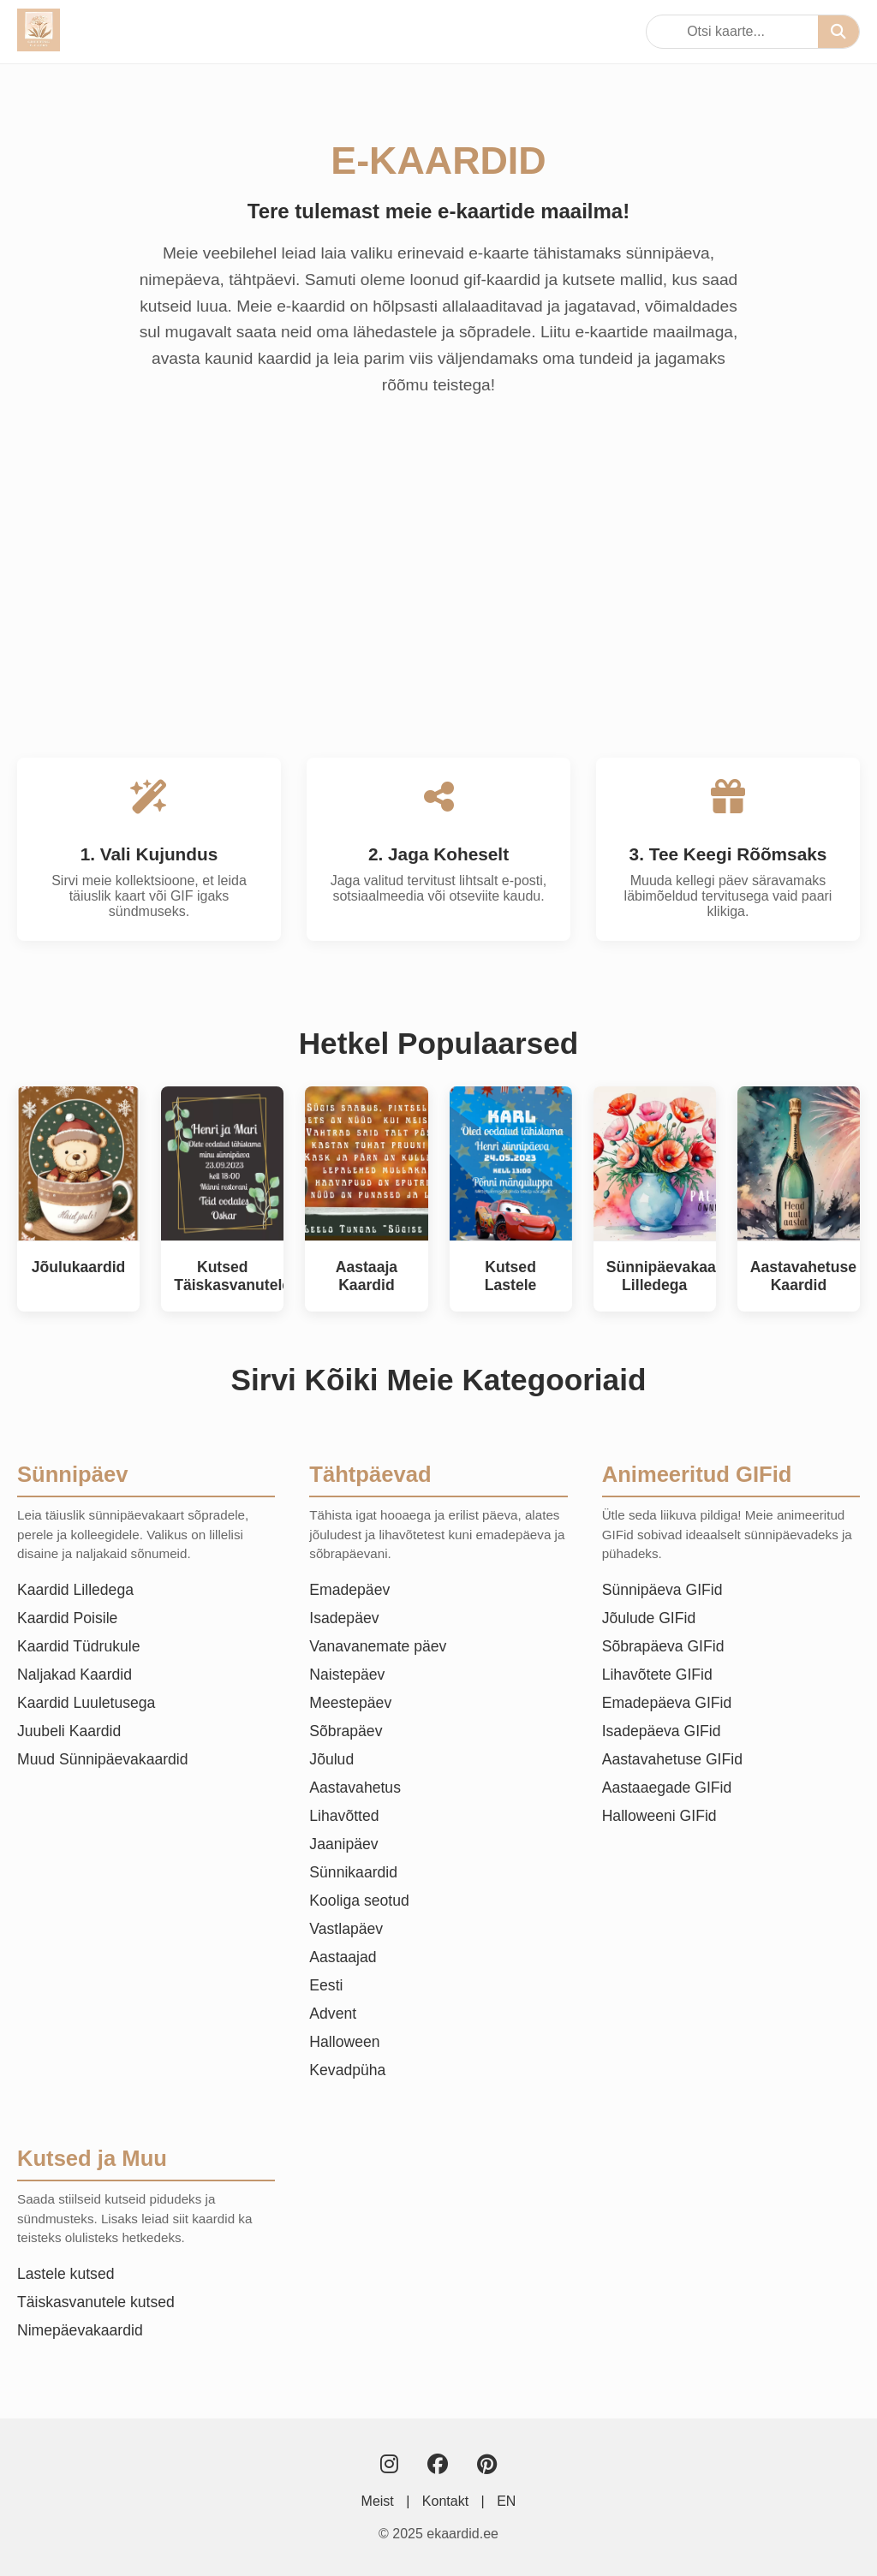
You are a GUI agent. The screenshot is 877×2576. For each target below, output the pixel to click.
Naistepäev (347, 1674)
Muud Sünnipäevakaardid (102, 1759)
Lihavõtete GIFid (657, 1674)
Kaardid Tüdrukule (78, 1646)
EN (506, 2501)
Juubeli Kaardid (69, 1731)
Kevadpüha (347, 2070)
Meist (377, 2501)
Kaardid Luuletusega (86, 1702)
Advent (332, 2013)
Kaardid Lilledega (75, 1589)
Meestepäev (350, 1702)
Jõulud (331, 1759)
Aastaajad (342, 1957)
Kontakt (445, 2501)
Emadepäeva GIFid (667, 1702)
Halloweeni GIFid (659, 1815)
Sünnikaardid (353, 1872)
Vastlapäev (346, 1928)
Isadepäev (344, 1618)
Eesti (326, 1985)
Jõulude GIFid (649, 1618)
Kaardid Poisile (67, 1618)
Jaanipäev (343, 1844)
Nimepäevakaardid (80, 2330)
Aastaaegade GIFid (667, 1787)
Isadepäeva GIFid (661, 1731)
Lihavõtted (344, 1815)
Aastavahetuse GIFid (672, 1759)
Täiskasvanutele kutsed (96, 2302)
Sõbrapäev (345, 1731)
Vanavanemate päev (377, 1646)
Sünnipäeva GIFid (662, 1589)
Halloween (344, 2041)
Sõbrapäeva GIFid (663, 1646)
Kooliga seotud (359, 1900)
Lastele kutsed (65, 2273)
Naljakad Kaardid (74, 1674)
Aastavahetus (355, 1787)
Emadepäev (349, 1589)
